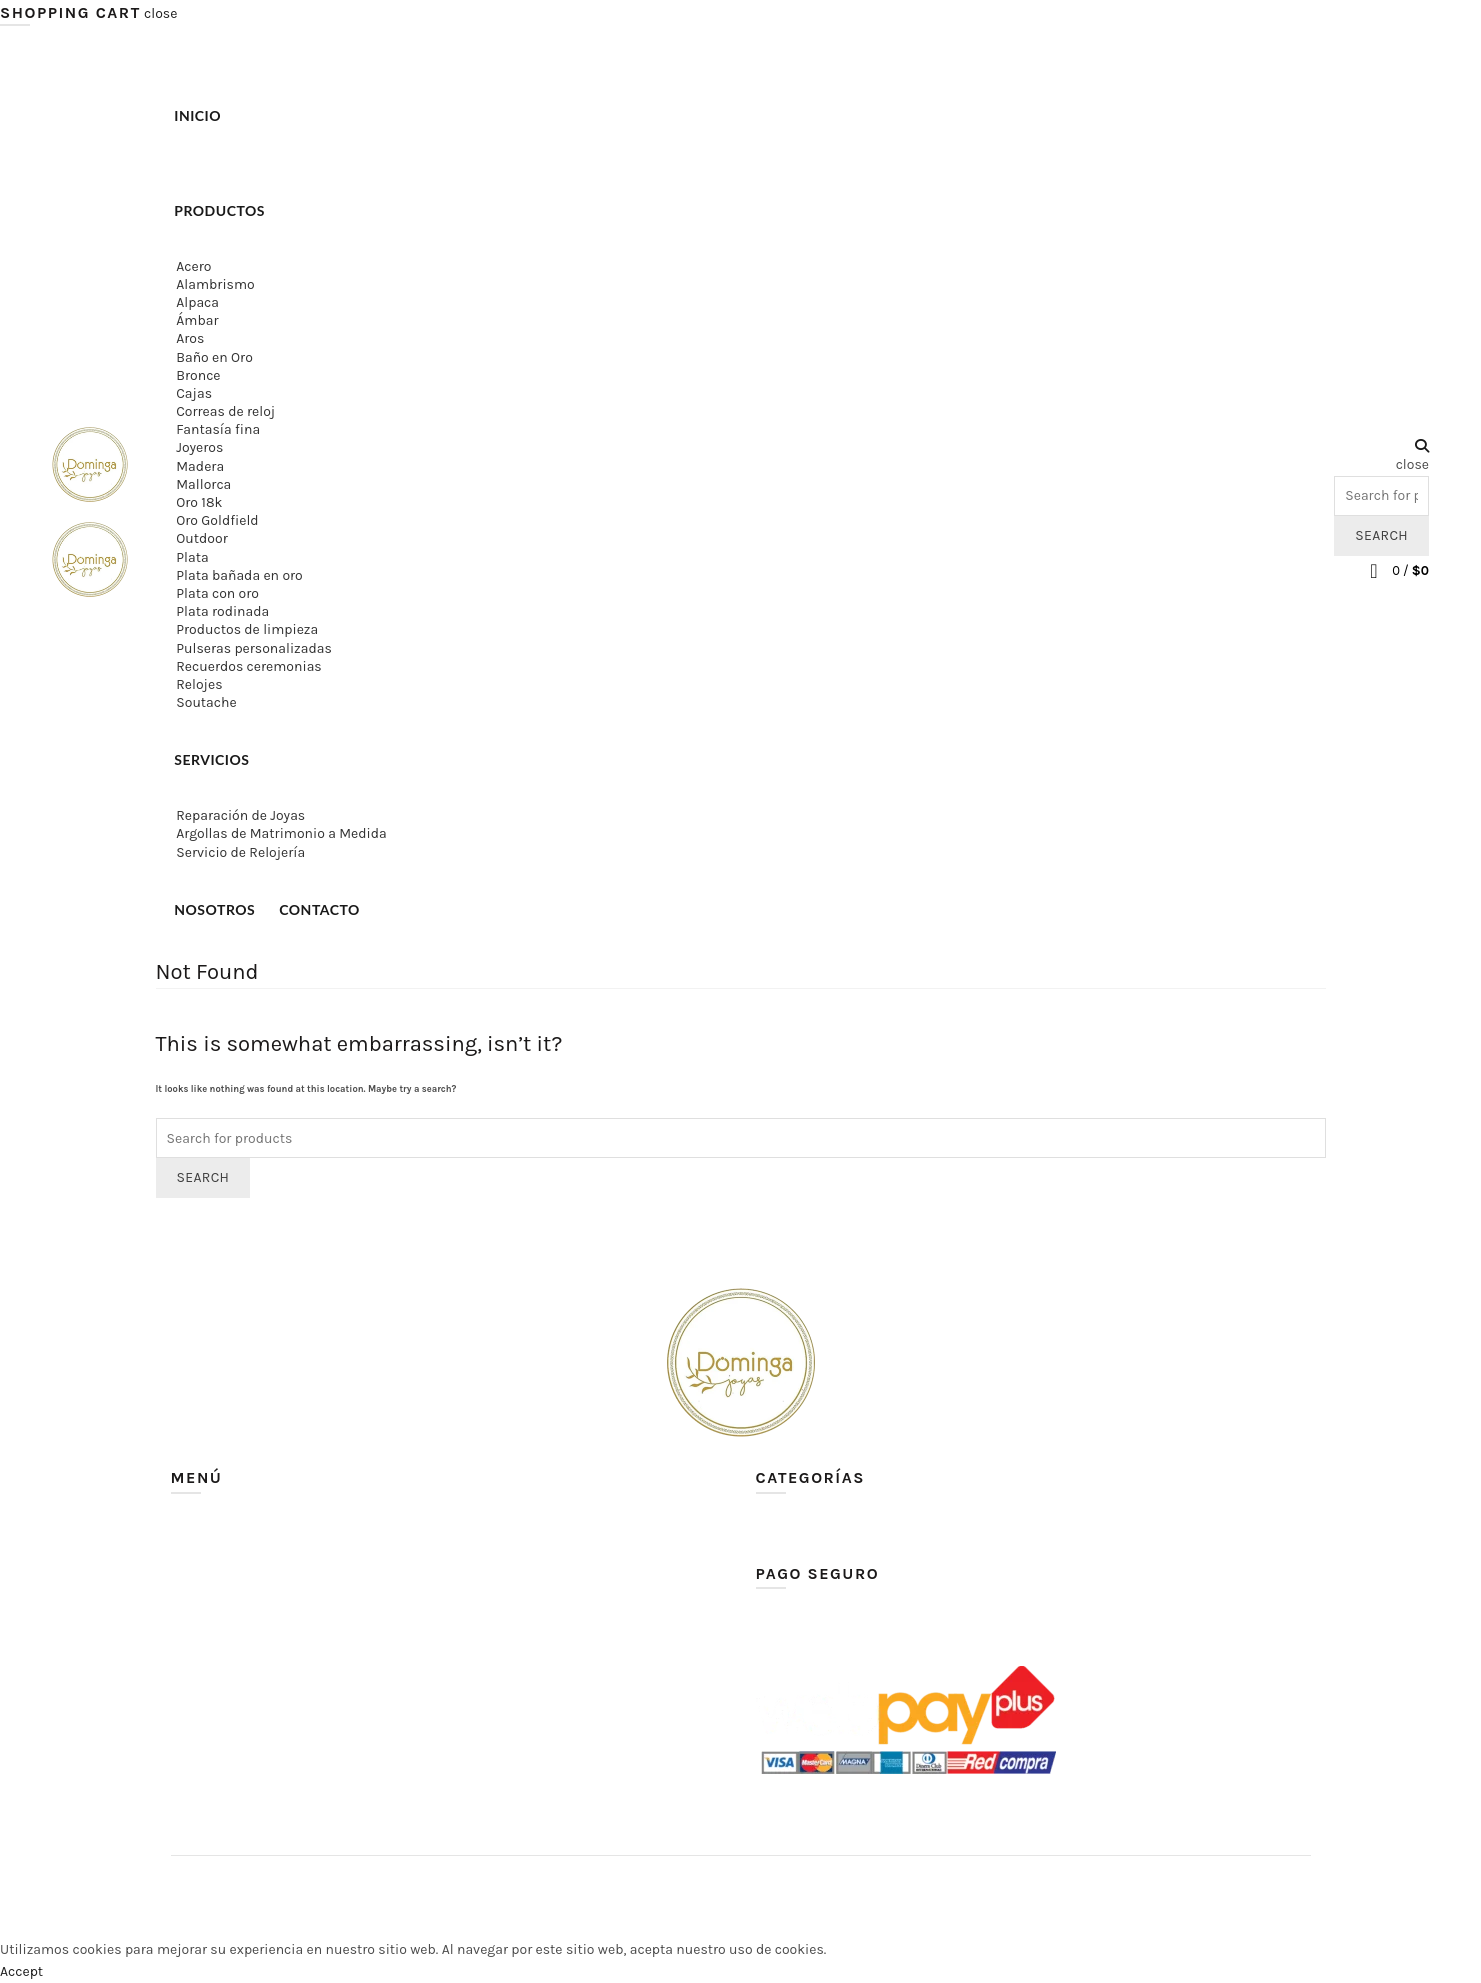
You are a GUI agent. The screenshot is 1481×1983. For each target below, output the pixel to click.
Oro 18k (199, 502)
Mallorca (203, 484)
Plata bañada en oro (239, 575)
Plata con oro (217, 593)
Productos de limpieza (247, 629)
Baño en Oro (214, 357)
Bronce (198, 375)
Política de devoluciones (248, 1728)
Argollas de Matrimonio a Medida (281, 833)
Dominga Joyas (704, 1886)
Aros (190, 338)
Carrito (193, 1612)
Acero (193, 266)
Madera (200, 466)
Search (1381, 535)
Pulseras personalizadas (254, 648)
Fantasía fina (218, 429)
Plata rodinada (222, 611)
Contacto (319, 909)
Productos (219, 210)
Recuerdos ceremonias (248, 666)
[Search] (1381, 446)
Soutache (206, 702)
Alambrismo (215, 284)
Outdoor (201, 538)
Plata (192, 557)
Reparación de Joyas (240, 815)
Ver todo (782, 1525)
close (160, 13)
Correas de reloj (225, 411)
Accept (21, 1971)
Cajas (194, 393)
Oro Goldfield (217, 520)
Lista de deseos (220, 1699)
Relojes (199, 684)
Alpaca (197, 302)
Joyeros (199, 447)
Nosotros (214, 909)
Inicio (197, 115)
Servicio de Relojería (240, 852)
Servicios (211, 759)
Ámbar (197, 320)
